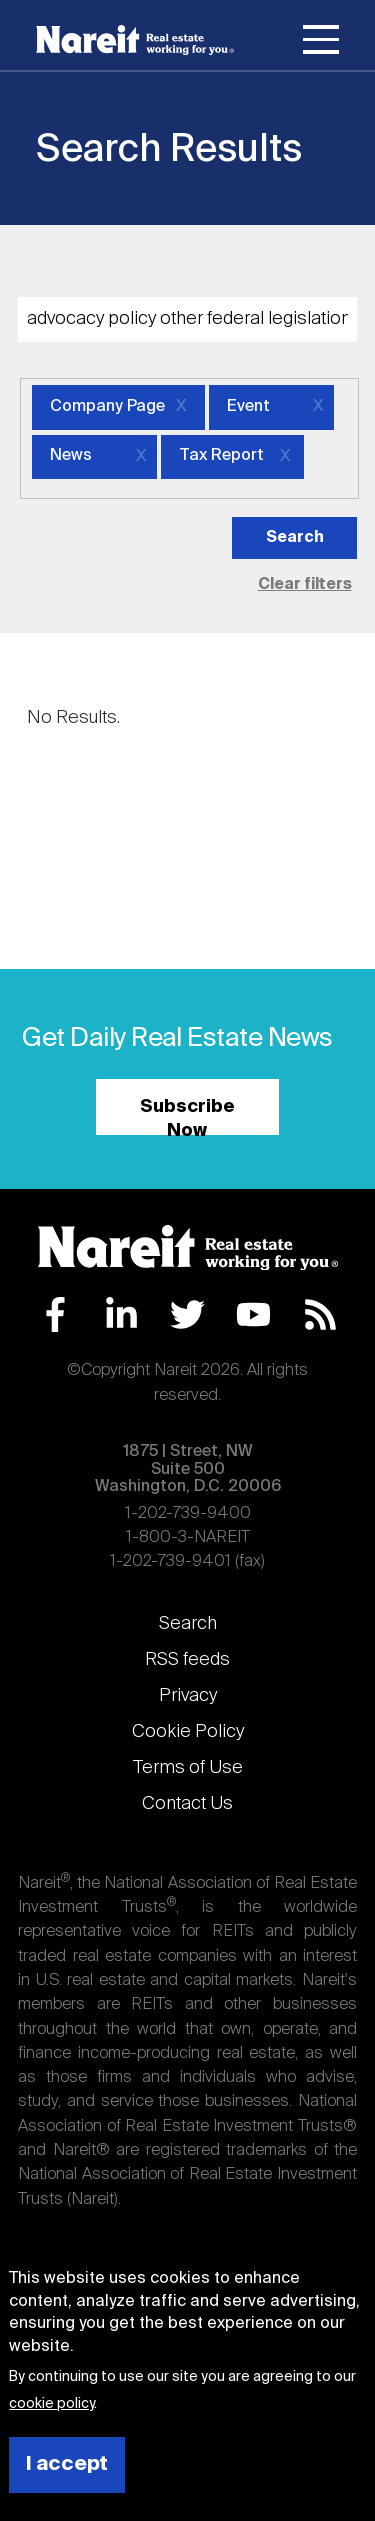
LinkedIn (121, 1314)
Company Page (107, 407)
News (71, 456)
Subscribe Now (187, 1116)
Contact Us (187, 1804)
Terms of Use (188, 1768)
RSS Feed (320, 1314)
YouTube (253, 1314)
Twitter (187, 1314)
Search (188, 1624)
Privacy (188, 1696)
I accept (67, 2464)
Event (248, 407)
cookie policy (51, 2404)
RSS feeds (187, 1660)
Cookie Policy (188, 1732)
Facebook (55, 1314)
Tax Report (221, 456)
